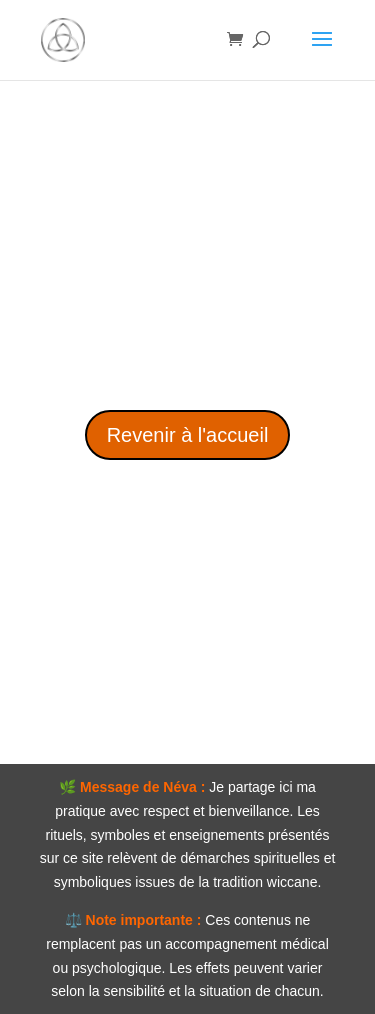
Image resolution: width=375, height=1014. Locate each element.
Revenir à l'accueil (188, 435)
